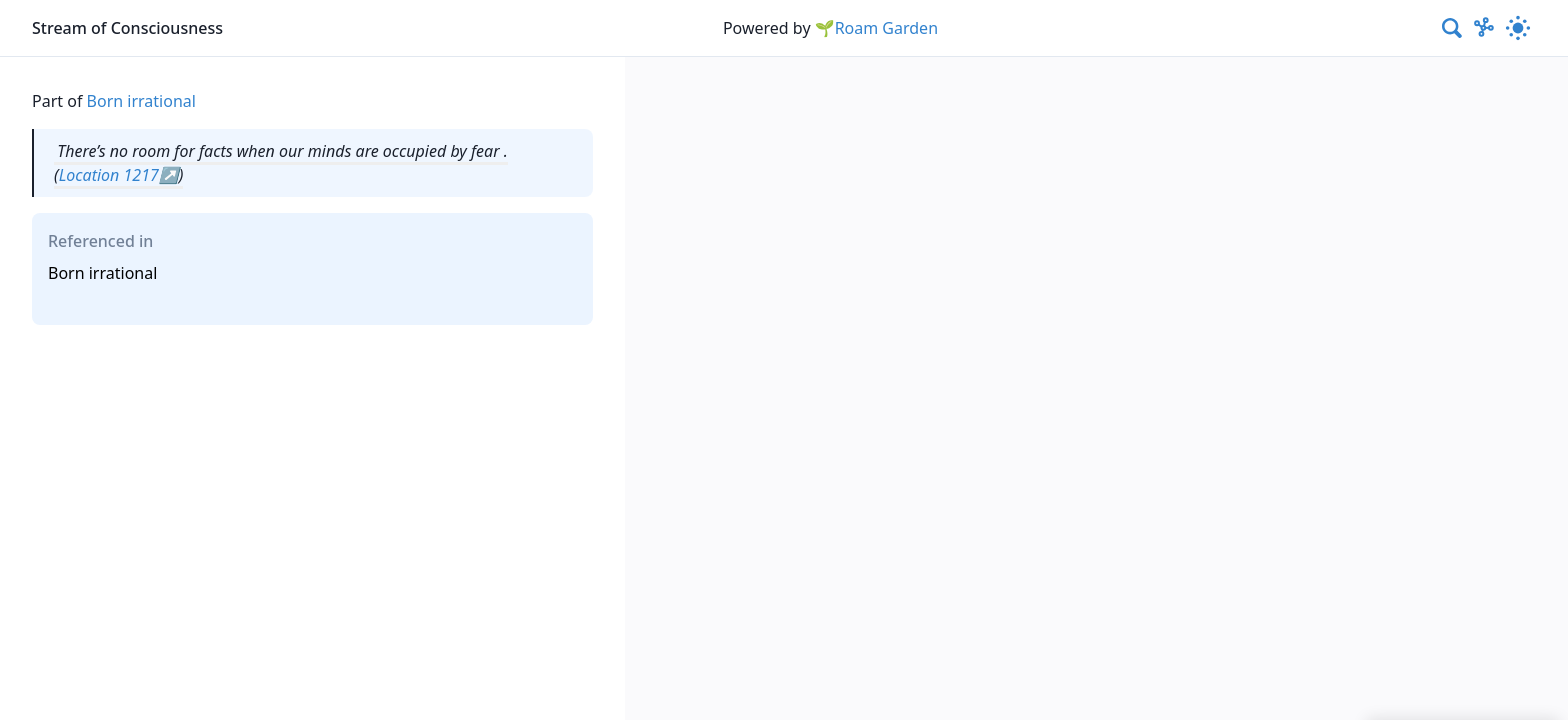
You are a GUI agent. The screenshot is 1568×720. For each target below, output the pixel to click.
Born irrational (141, 101)
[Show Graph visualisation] (1484, 28)
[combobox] (1453, 28)
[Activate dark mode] (1518, 28)
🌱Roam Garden (876, 28)
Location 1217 (109, 175)
